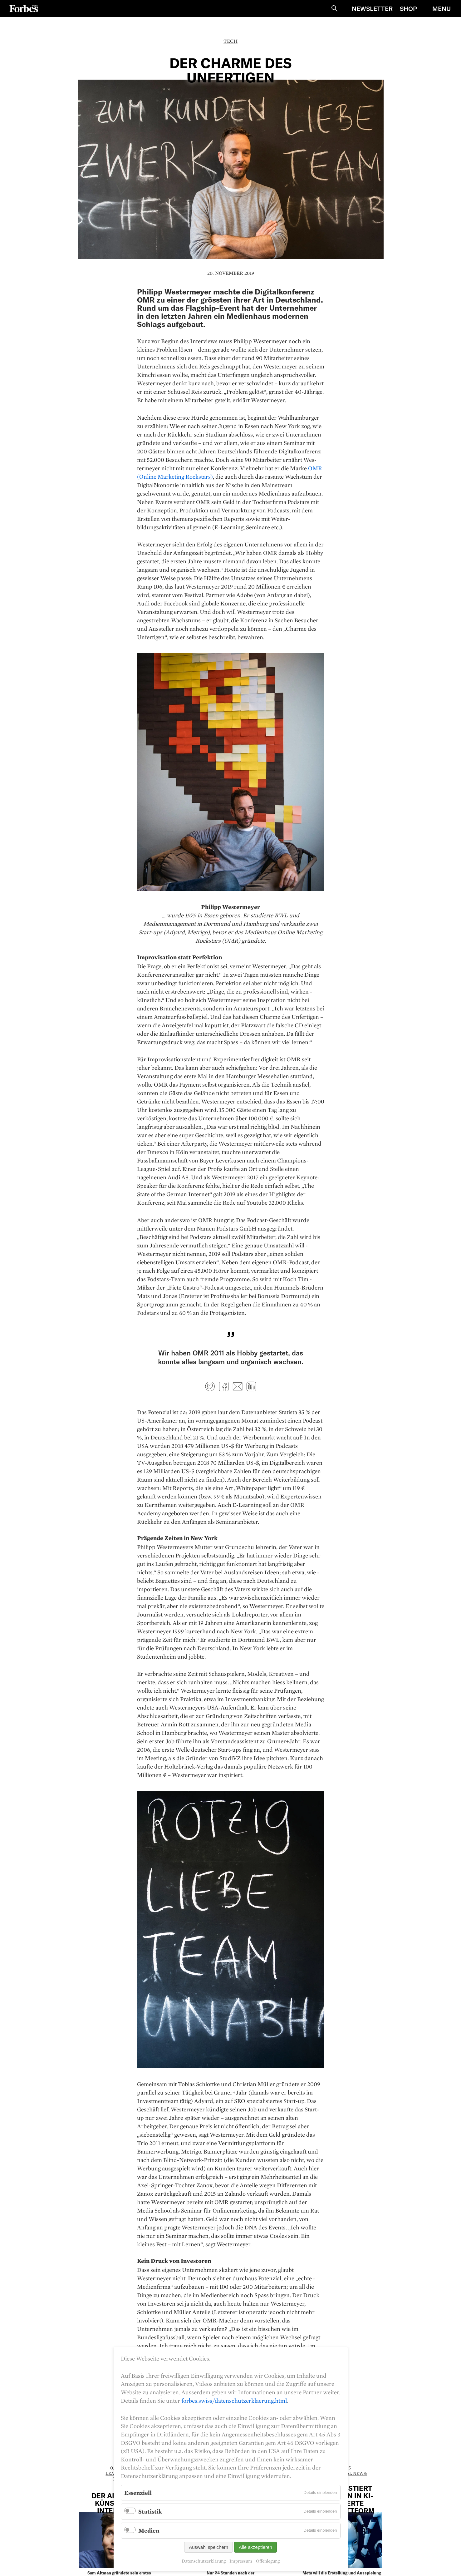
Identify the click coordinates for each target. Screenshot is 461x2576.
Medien (148, 2530)
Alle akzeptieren (255, 2547)
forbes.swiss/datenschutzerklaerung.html (234, 2400)
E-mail (237, 1386)
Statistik (150, 2511)
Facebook (224, 1386)
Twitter (210, 1386)
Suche (334, 8)
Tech (230, 41)
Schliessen (456, 22)
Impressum (240, 2561)
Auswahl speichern (208, 2547)
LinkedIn (251, 1386)
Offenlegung (268, 2561)
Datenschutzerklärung (204, 2561)
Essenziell (138, 2492)
